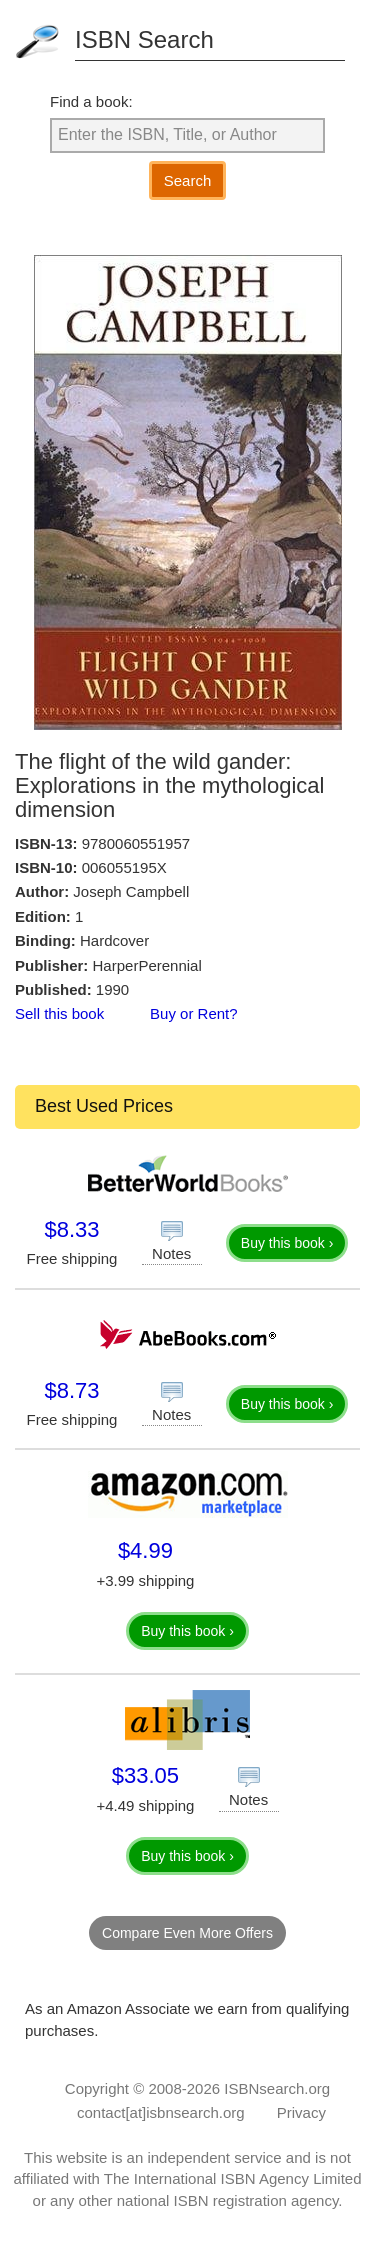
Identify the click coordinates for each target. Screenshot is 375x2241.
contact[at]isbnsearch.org (161, 2112)
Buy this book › (287, 1243)
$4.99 (145, 1550)
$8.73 (71, 1390)
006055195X (124, 867)
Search (188, 180)
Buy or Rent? (194, 1013)
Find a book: (91, 101)
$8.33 (71, 1229)
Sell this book (59, 1013)
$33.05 (145, 1775)
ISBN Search (144, 39)
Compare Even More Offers (187, 1933)
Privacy (301, 2112)
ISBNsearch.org (277, 2088)
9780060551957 (136, 843)
